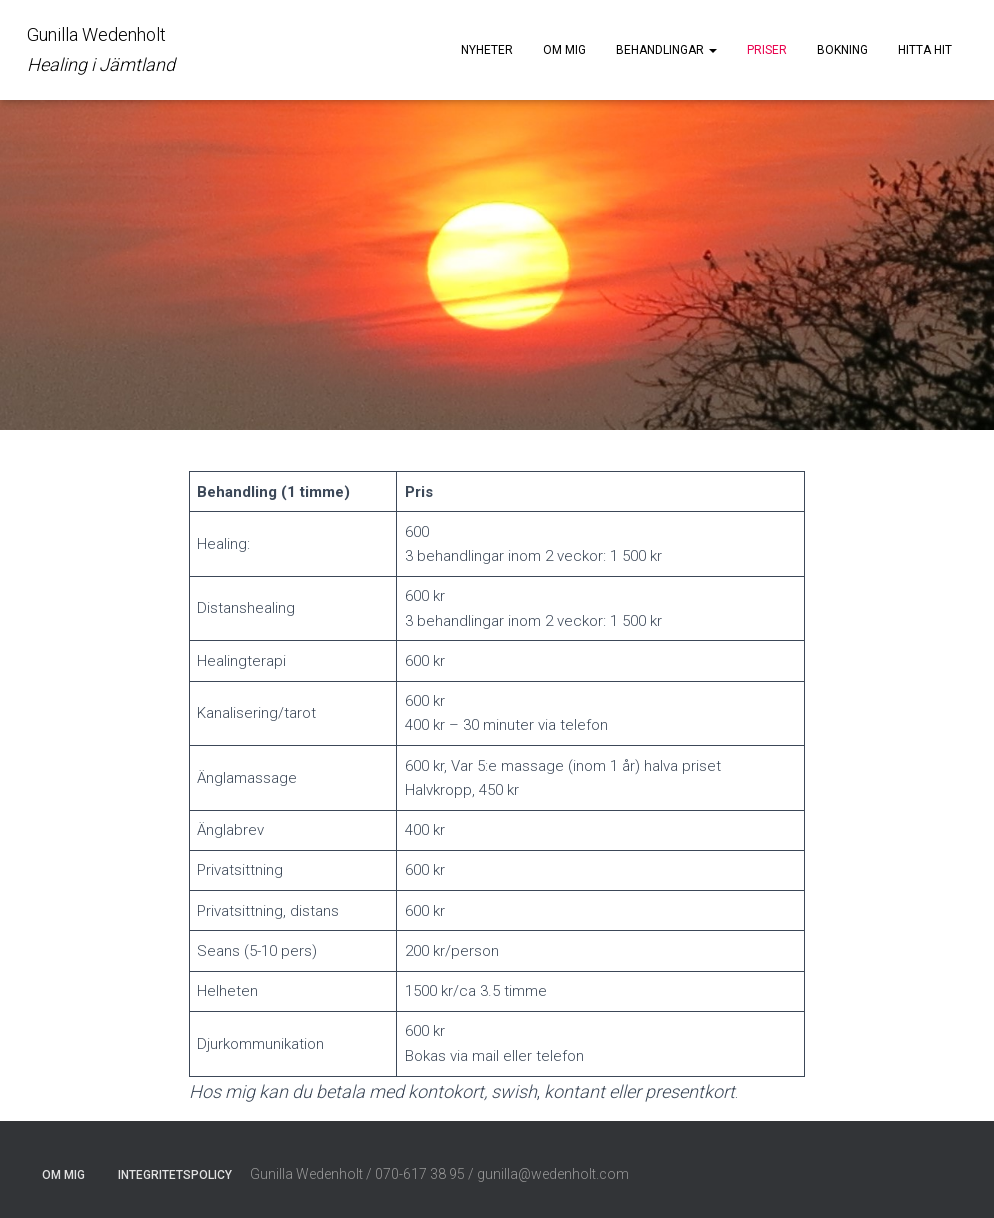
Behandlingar (666, 50)
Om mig (564, 50)
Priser (767, 50)
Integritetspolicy (175, 1175)
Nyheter (487, 50)
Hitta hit (925, 50)
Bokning (842, 50)
